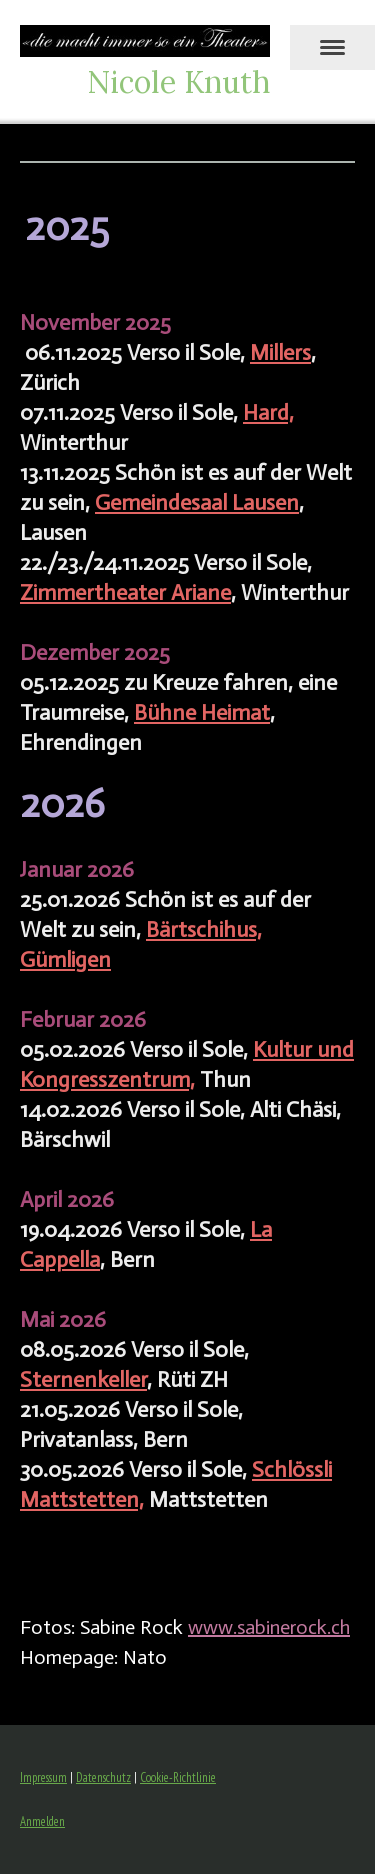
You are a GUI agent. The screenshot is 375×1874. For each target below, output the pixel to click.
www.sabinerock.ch (269, 1627)
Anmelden (42, 1821)
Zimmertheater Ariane (125, 592)
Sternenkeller (83, 1379)
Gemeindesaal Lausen (197, 502)
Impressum (43, 1777)
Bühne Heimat (202, 712)
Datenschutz (103, 1777)
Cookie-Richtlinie (178, 1777)
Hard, (268, 412)
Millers (280, 352)
